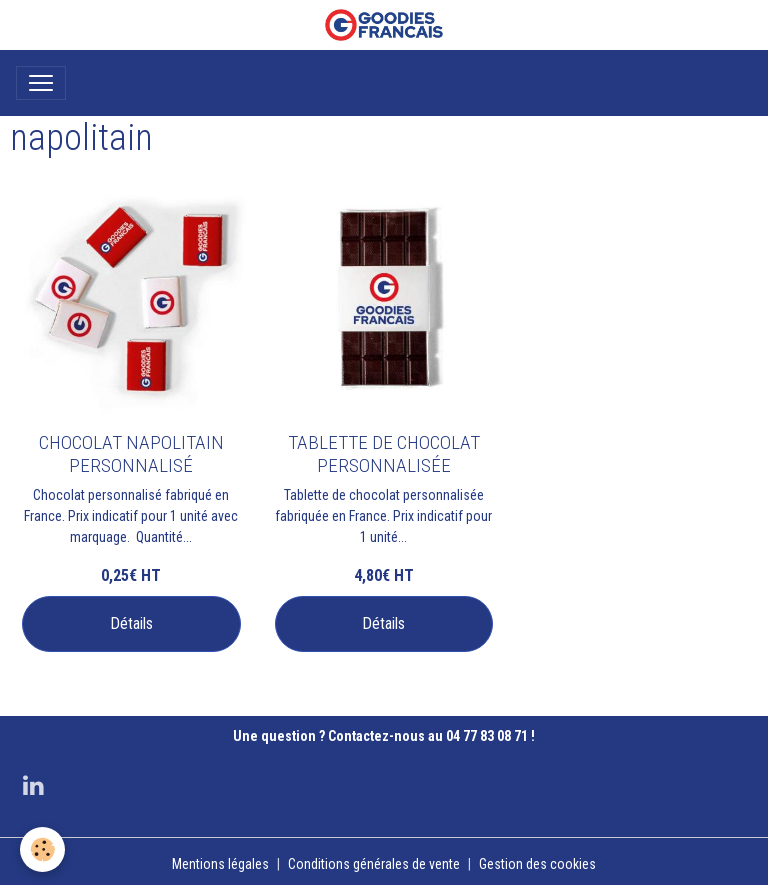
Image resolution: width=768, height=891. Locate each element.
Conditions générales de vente (374, 864)
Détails (131, 623)
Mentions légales (220, 864)
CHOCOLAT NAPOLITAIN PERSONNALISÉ (131, 454)
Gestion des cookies (537, 864)
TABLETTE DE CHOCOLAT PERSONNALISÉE (384, 454)
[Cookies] (42, 849)
